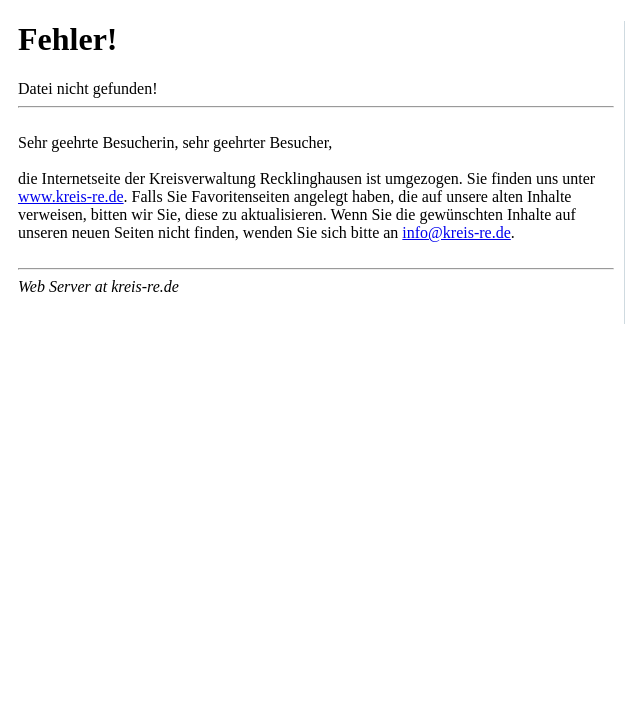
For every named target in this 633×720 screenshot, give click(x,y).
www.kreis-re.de (71, 196)
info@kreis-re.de (456, 232)
